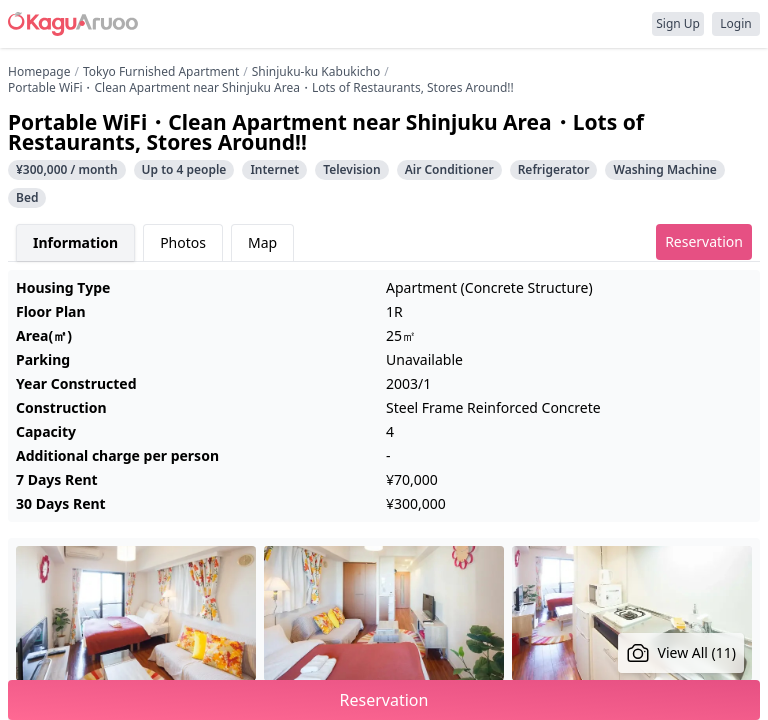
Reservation (704, 241)
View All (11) (681, 653)
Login (735, 23)
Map (262, 242)
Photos (183, 242)
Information (75, 242)
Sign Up (678, 23)
